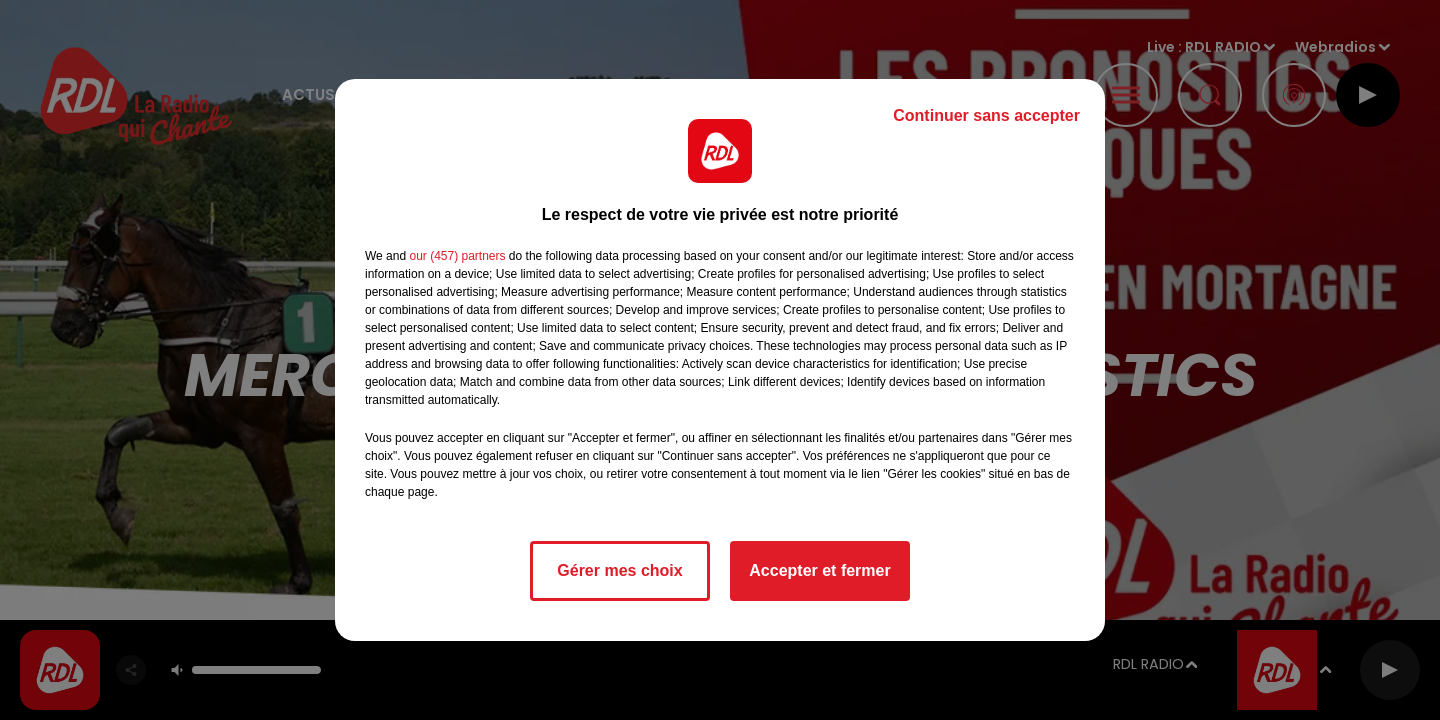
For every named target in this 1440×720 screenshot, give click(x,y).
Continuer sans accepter (986, 115)
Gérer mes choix (619, 570)
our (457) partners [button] (457, 256)
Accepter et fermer (819, 570)
